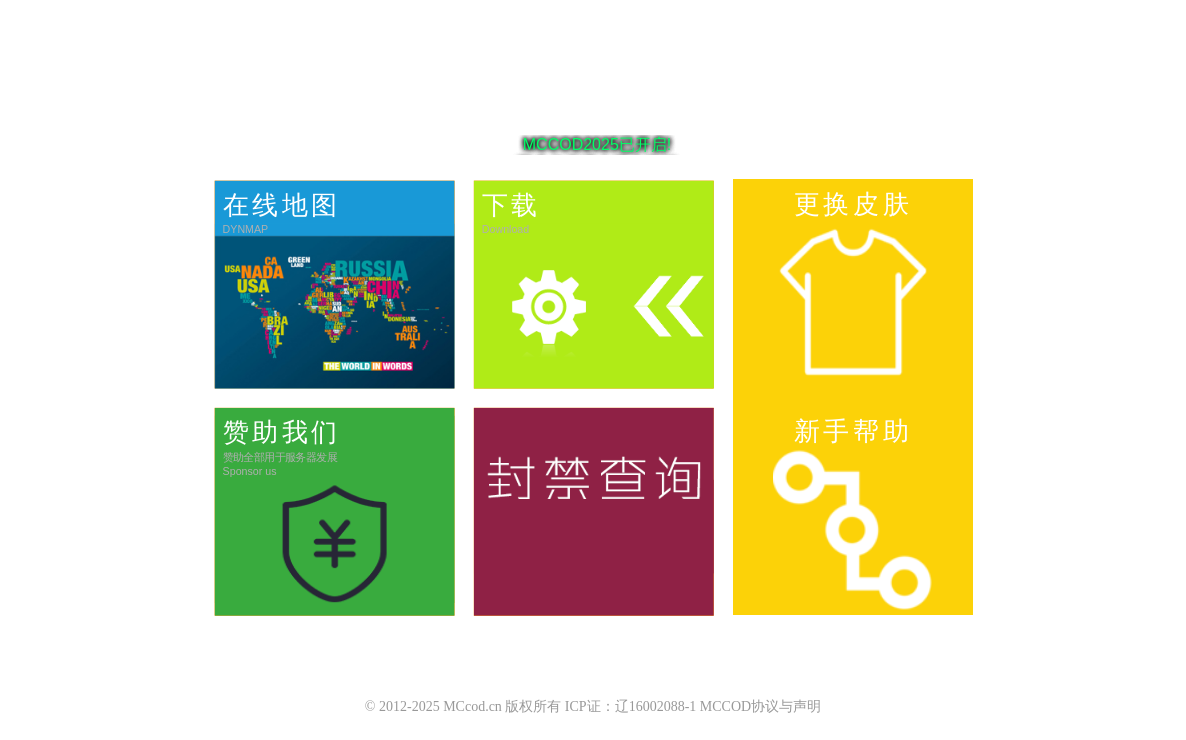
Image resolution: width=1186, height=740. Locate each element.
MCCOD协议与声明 (760, 706)
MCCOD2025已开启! (597, 145)
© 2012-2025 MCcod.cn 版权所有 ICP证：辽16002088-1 (530, 706)
